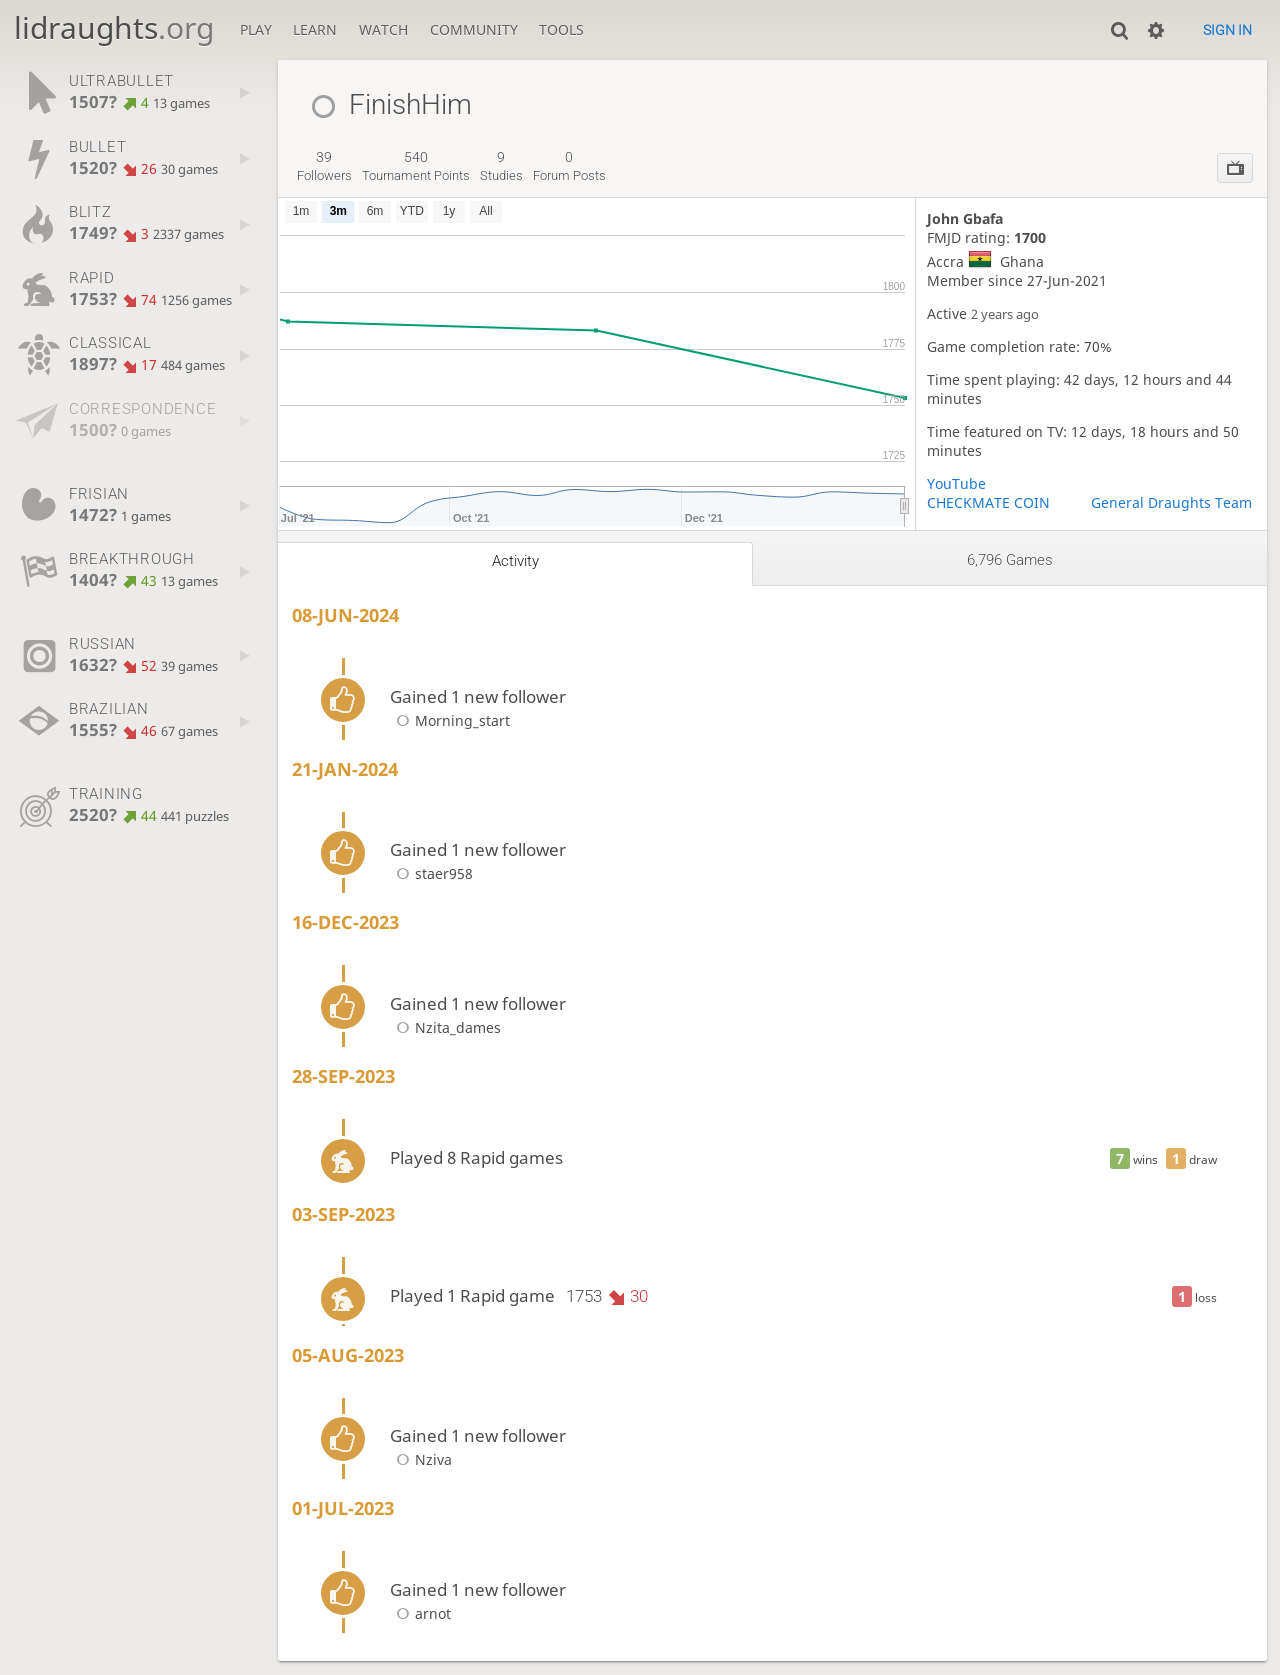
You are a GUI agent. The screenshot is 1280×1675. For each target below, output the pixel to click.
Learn (315, 29)
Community (474, 29)
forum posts (569, 166)
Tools (561, 29)
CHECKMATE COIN (988, 502)
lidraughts (114, 27)
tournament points (416, 166)
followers (324, 166)
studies (501, 166)
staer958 (431, 873)
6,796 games (1010, 560)
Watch (383, 29)
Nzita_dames (445, 1027)
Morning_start (450, 720)
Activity (515, 561)
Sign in (1227, 30)
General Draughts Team (1171, 502)
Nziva (421, 1459)
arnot (420, 1613)
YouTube (956, 483)
